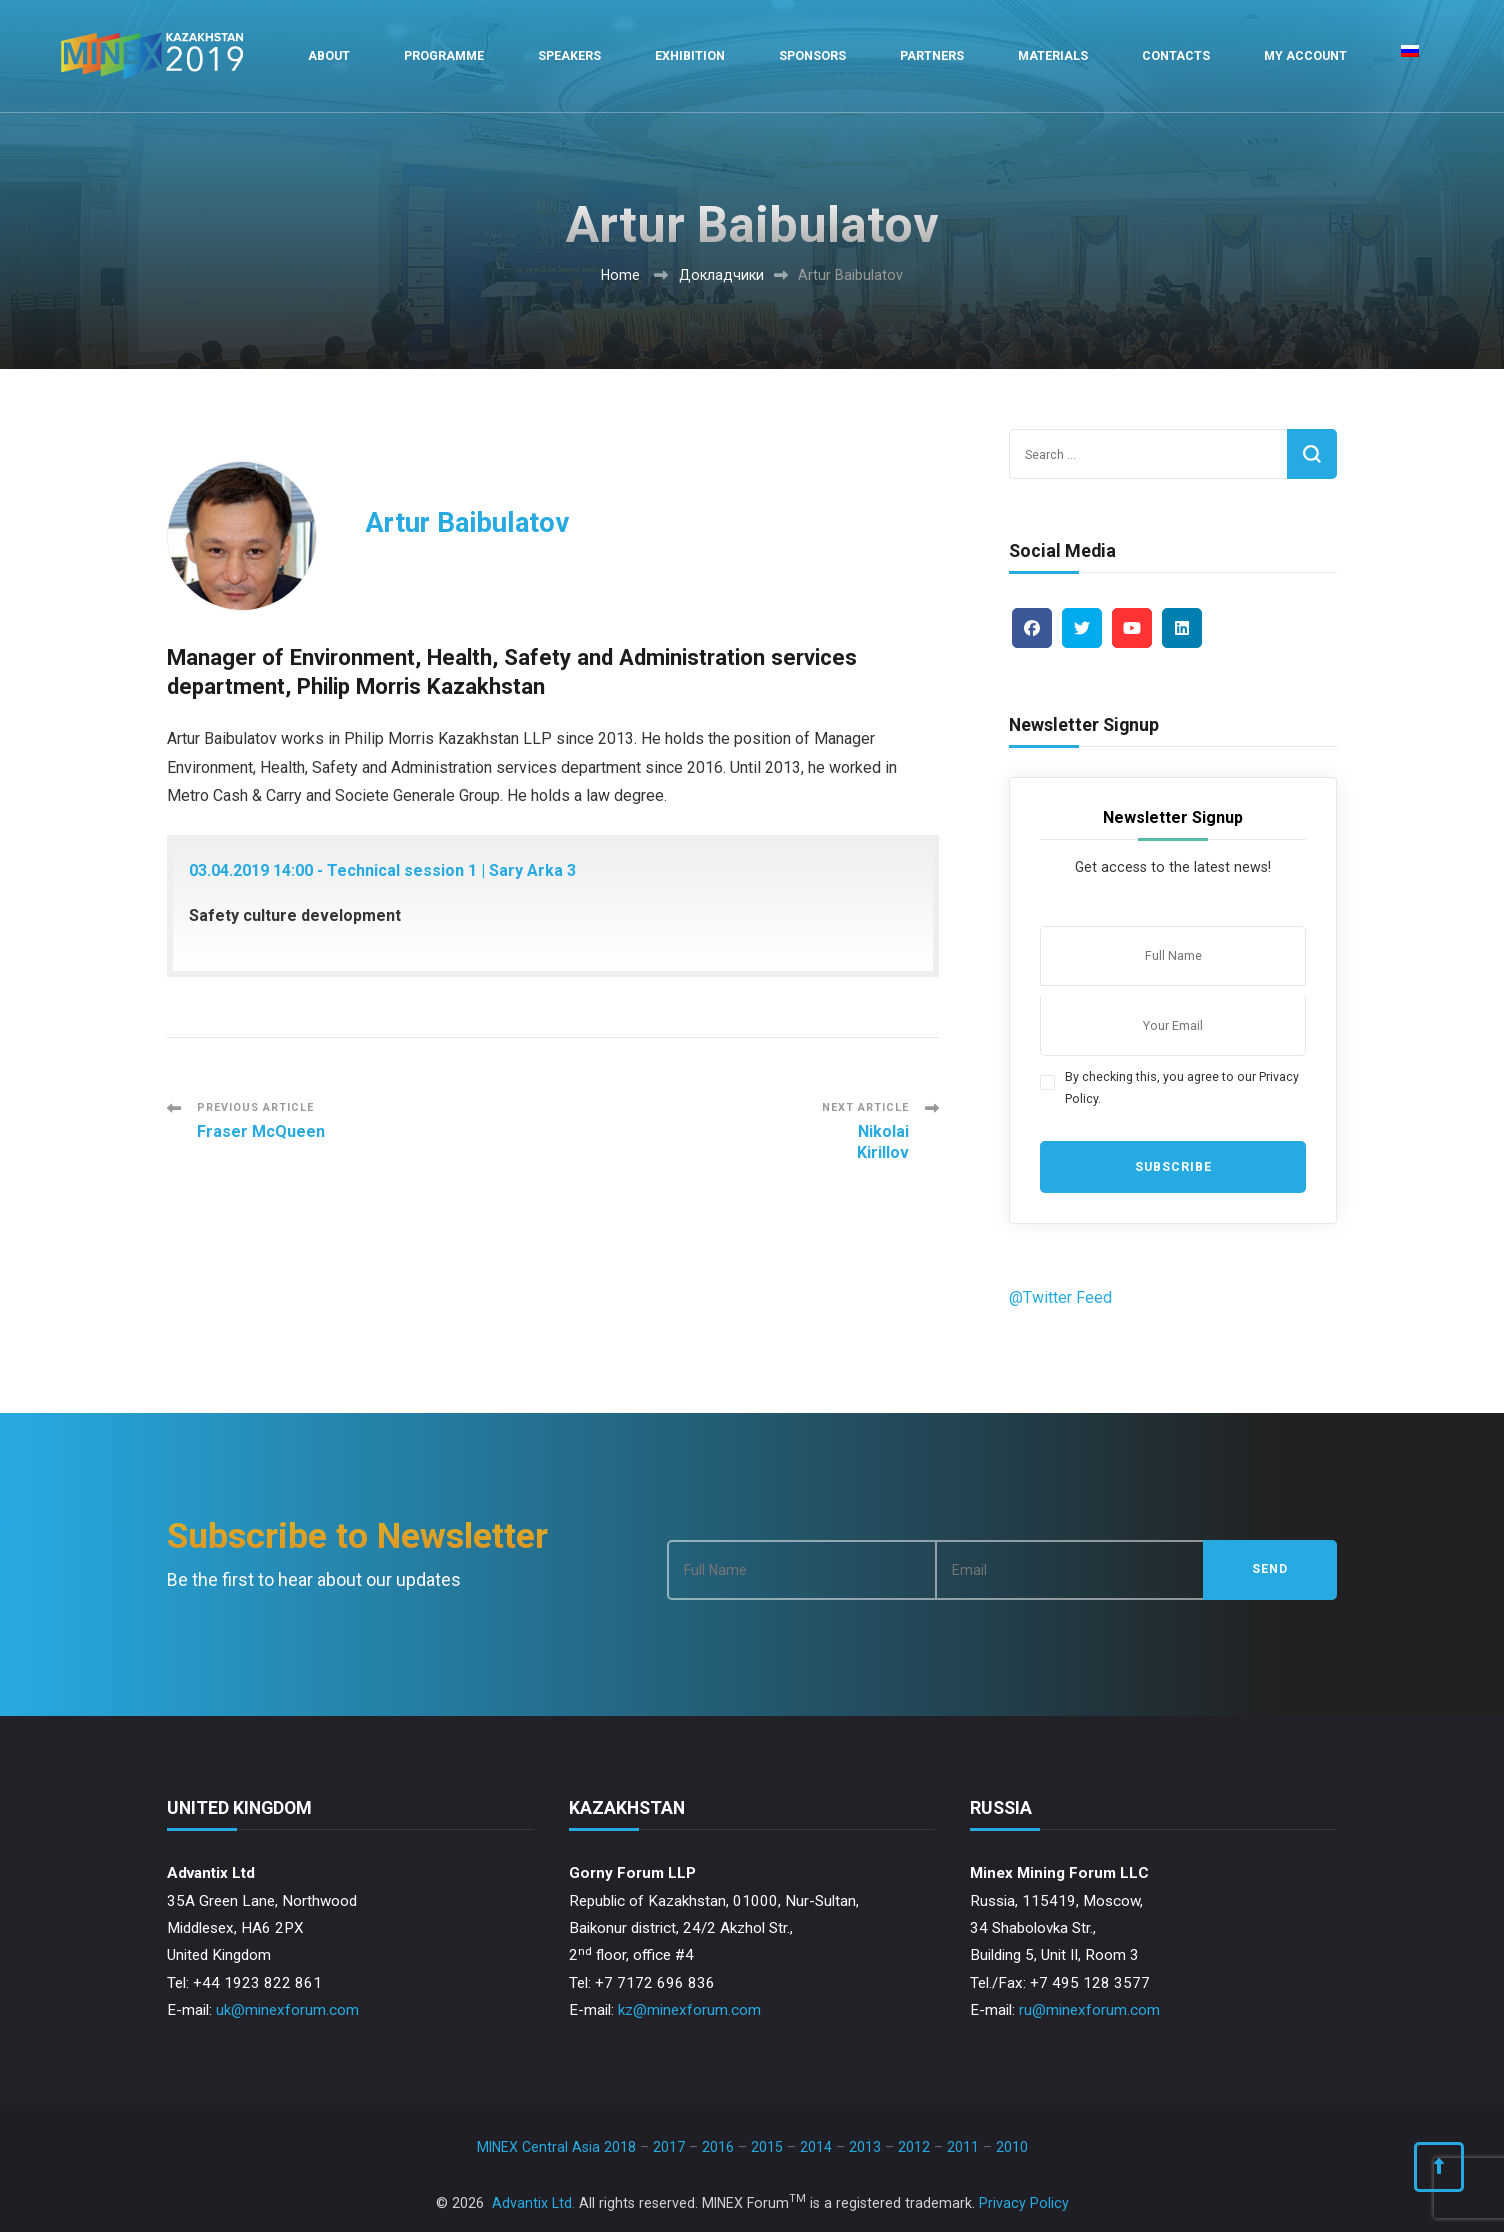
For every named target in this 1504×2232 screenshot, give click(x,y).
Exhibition (690, 55)
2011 (963, 2147)
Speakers (569, 55)
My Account (1305, 55)
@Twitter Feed (1060, 1297)
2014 (816, 2147)
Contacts (1176, 55)
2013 (865, 2147)
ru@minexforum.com (1089, 2010)
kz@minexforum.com (689, 2010)
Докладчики (721, 275)
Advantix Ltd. (533, 2203)
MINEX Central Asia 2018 (556, 2147)
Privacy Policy (1024, 2203)
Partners (932, 55)
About (329, 55)
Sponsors (812, 55)
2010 (1012, 2147)
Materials (1053, 55)
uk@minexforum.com (287, 2010)
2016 (718, 2147)
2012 (914, 2147)
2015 (767, 2147)
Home (620, 275)
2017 (669, 2147)
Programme (444, 55)
